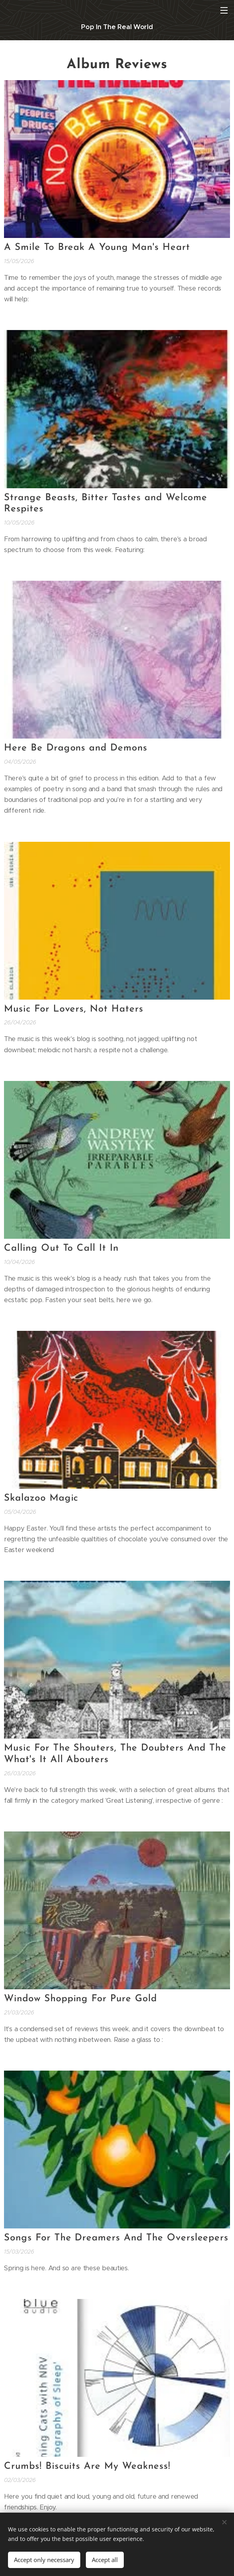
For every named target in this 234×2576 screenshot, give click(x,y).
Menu (224, 10)
